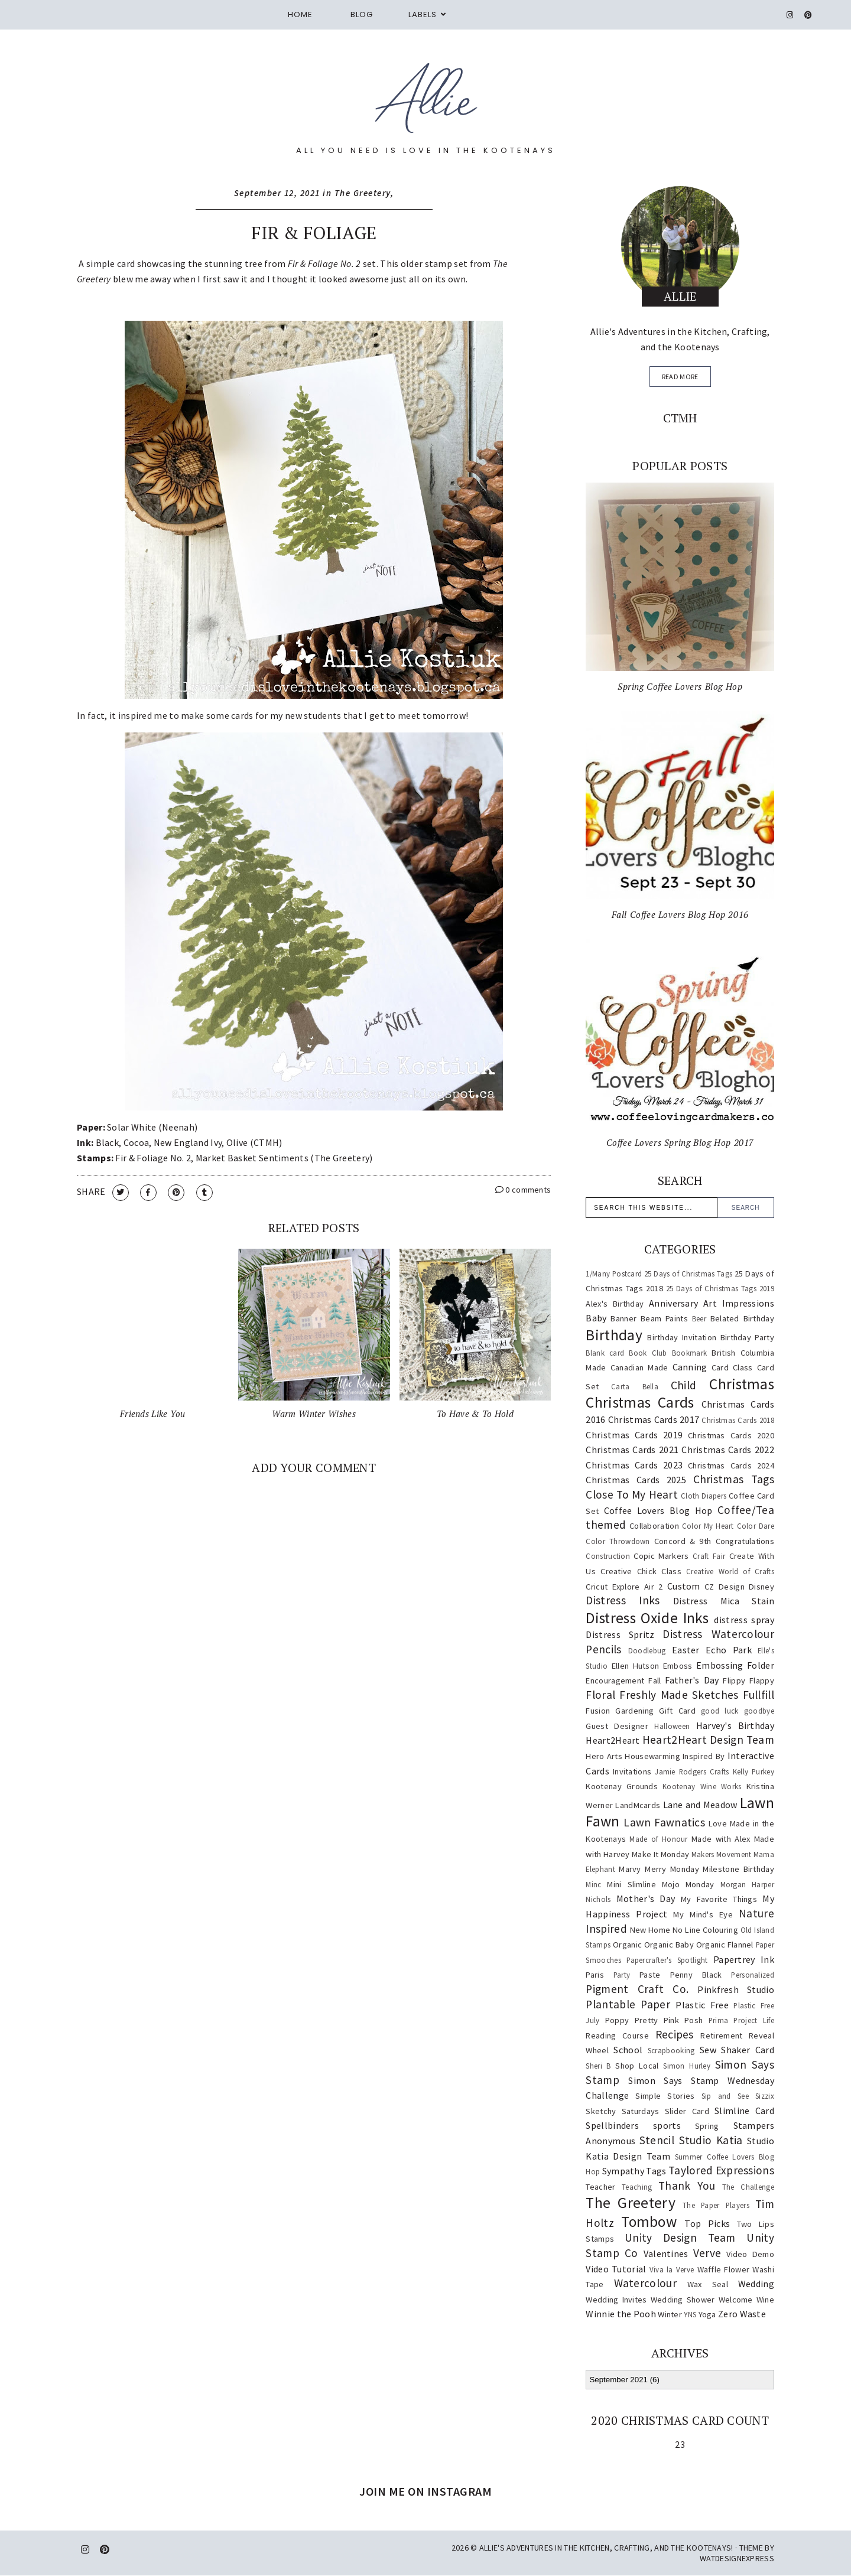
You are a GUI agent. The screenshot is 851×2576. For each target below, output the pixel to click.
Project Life (753, 2020)
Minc (593, 1884)
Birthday (614, 1335)
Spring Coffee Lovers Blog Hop (680, 686)
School (627, 2050)
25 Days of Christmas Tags (688, 1273)
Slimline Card (744, 2110)
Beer (699, 1318)
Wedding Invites (616, 2299)
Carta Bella (634, 1386)
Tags (656, 2171)
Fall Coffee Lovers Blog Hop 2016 (680, 914)
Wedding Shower (683, 2299)
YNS (690, 2314)
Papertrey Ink (743, 1959)
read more (680, 376)
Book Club (648, 1352)
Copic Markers (661, 1556)
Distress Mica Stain (723, 1601)
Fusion (598, 1710)
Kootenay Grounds (622, 1786)
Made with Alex (720, 1839)
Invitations (632, 1771)
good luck (720, 1710)
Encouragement (615, 1680)
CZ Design (724, 1586)
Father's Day (692, 1680)
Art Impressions (738, 1303)
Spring (707, 2126)
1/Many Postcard (614, 1273)
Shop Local (636, 2065)
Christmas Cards (640, 1402)
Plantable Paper (628, 2004)
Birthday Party (747, 1337)
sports (667, 2125)
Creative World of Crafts (730, 1571)
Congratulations (745, 1541)
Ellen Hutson (636, 1665)
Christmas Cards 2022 (727, 1449)
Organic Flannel (724, 1944)
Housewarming (652, 1756)
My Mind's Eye (703, 1914)
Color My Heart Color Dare (728, 1525)
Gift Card (677, 1710)
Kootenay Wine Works (701, 1786)
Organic (627, 1944)
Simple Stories (664, 2095)
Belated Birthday (742, 1318)
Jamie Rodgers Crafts (692, 1771)
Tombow (649, 2221)
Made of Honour (658, 1839)
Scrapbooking (671, 2050)
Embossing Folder (735, 1665)
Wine (765, 2299)
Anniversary (673, 1303)
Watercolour (645, 2283)
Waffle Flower (723, 2269)
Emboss (678, 1665)
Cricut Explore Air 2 (624, 1586)
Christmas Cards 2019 (634, 1435)
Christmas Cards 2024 (731, 1465)
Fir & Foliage (313, 233)
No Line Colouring (705, 1929)
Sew (708, 2050)
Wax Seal (707, 2284)
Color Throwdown (617, 1541)
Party (622, 1974)
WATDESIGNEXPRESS (737, 2558)
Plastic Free (702, 2005)
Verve (707, 2253)
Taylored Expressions (721, 2170)
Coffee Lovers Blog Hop (658, 1510)
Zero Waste (742, 2314)
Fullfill (758, 1695)
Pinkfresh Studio (735, 1989)
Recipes (674, 2034)
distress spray (744, 1620)
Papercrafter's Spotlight (666, 1960)
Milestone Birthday (738, 1869)
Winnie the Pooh (621, 2314)
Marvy (630, 1869)
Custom (683, 1586)
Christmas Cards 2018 (737, 1420)
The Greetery (362, 192)
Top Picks (707, 2223)
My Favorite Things (719, 1899)
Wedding (756, 2284)
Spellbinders (612, 2125)
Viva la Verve (671, 2269)
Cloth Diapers (703, 1495)
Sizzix (764, 2095)
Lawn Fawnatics (664, 1822)
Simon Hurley (686, 2065)
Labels (422, 14)
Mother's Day (645, 1898)
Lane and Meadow (700, 1804)
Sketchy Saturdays (622, 2111)
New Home (650, 1929)
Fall (654, 1680)
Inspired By (704, 1756)
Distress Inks (623, 1600)
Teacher (600, 2186)
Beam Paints (664, 1318)
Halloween (672, 1726)
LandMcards (637, 1805)
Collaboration (654, 1525)
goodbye (759, 1710)
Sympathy (623, 2171)
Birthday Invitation (681, 1337)
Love (718, 1823)
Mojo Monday (688, 1884)
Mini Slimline (631, 1884)
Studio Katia (711, 2140)
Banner (623, 1318)
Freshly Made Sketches (678, 1695)
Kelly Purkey (753, 1771)
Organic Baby (669, 1944)
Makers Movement (721, 1854)
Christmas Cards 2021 (632, 1449)
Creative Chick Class (640, 1571)
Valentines (666, 2253)
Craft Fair (709, 1556)
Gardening (634, 1710)
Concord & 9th (683, 1541)
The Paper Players (716, 2205)
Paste (650, 1974)
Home (300, 14)
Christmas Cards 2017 (654, 1419)
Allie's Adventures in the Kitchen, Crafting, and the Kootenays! (606, 2547)
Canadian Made (639, 1367)
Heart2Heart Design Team (708, 1739)
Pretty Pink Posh (669, 2020)
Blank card (605, 1352)
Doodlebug (647, 1650)
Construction (608, 1556)
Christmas (741, 1384)
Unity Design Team (680, 2237)
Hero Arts (604, 1756)
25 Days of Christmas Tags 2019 (720, 1288)
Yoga (707, 2314)
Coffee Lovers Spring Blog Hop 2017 (680, 1142)
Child (684, 1385)
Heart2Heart (612, 1740)
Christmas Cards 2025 (636, 1480)
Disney (761, 1586)
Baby (596, 1318)
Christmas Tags (733, 1479)
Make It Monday (660, 1854)
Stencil (656, 2140)
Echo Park (729, 1650)
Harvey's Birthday (735, 1725)
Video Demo (750, 2254)
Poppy (617, 2020)
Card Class (732, 1367)
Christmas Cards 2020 (731, 1435)
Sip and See (725, 2095)
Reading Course (617, 2035)
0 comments (523, 1189)
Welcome (736, 2299)
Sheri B (598, 2065)
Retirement (721, 2035)
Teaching (637, 2186)
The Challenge (748, 2186)
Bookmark (689, 1352)
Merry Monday (672, 1869)
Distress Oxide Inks (647, 1617)
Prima (719, 2020)
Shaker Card (747, 2050)
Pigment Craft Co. (637, 1989)
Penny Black (696, 1974)
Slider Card (687, 2111)
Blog (361, 14)
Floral (600, 1695)
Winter (670, 2314)
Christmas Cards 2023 (634, 1465)
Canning (690, 1367)
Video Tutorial (616, 2269)
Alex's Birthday (615, 1303)
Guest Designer (617, 1726)
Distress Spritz (620, 1634)
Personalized (752, 1974)
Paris (595, 1974)
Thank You (686, 2185)
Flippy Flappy (748, 1680)
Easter (686, 1650)
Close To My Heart (632, 1494)
